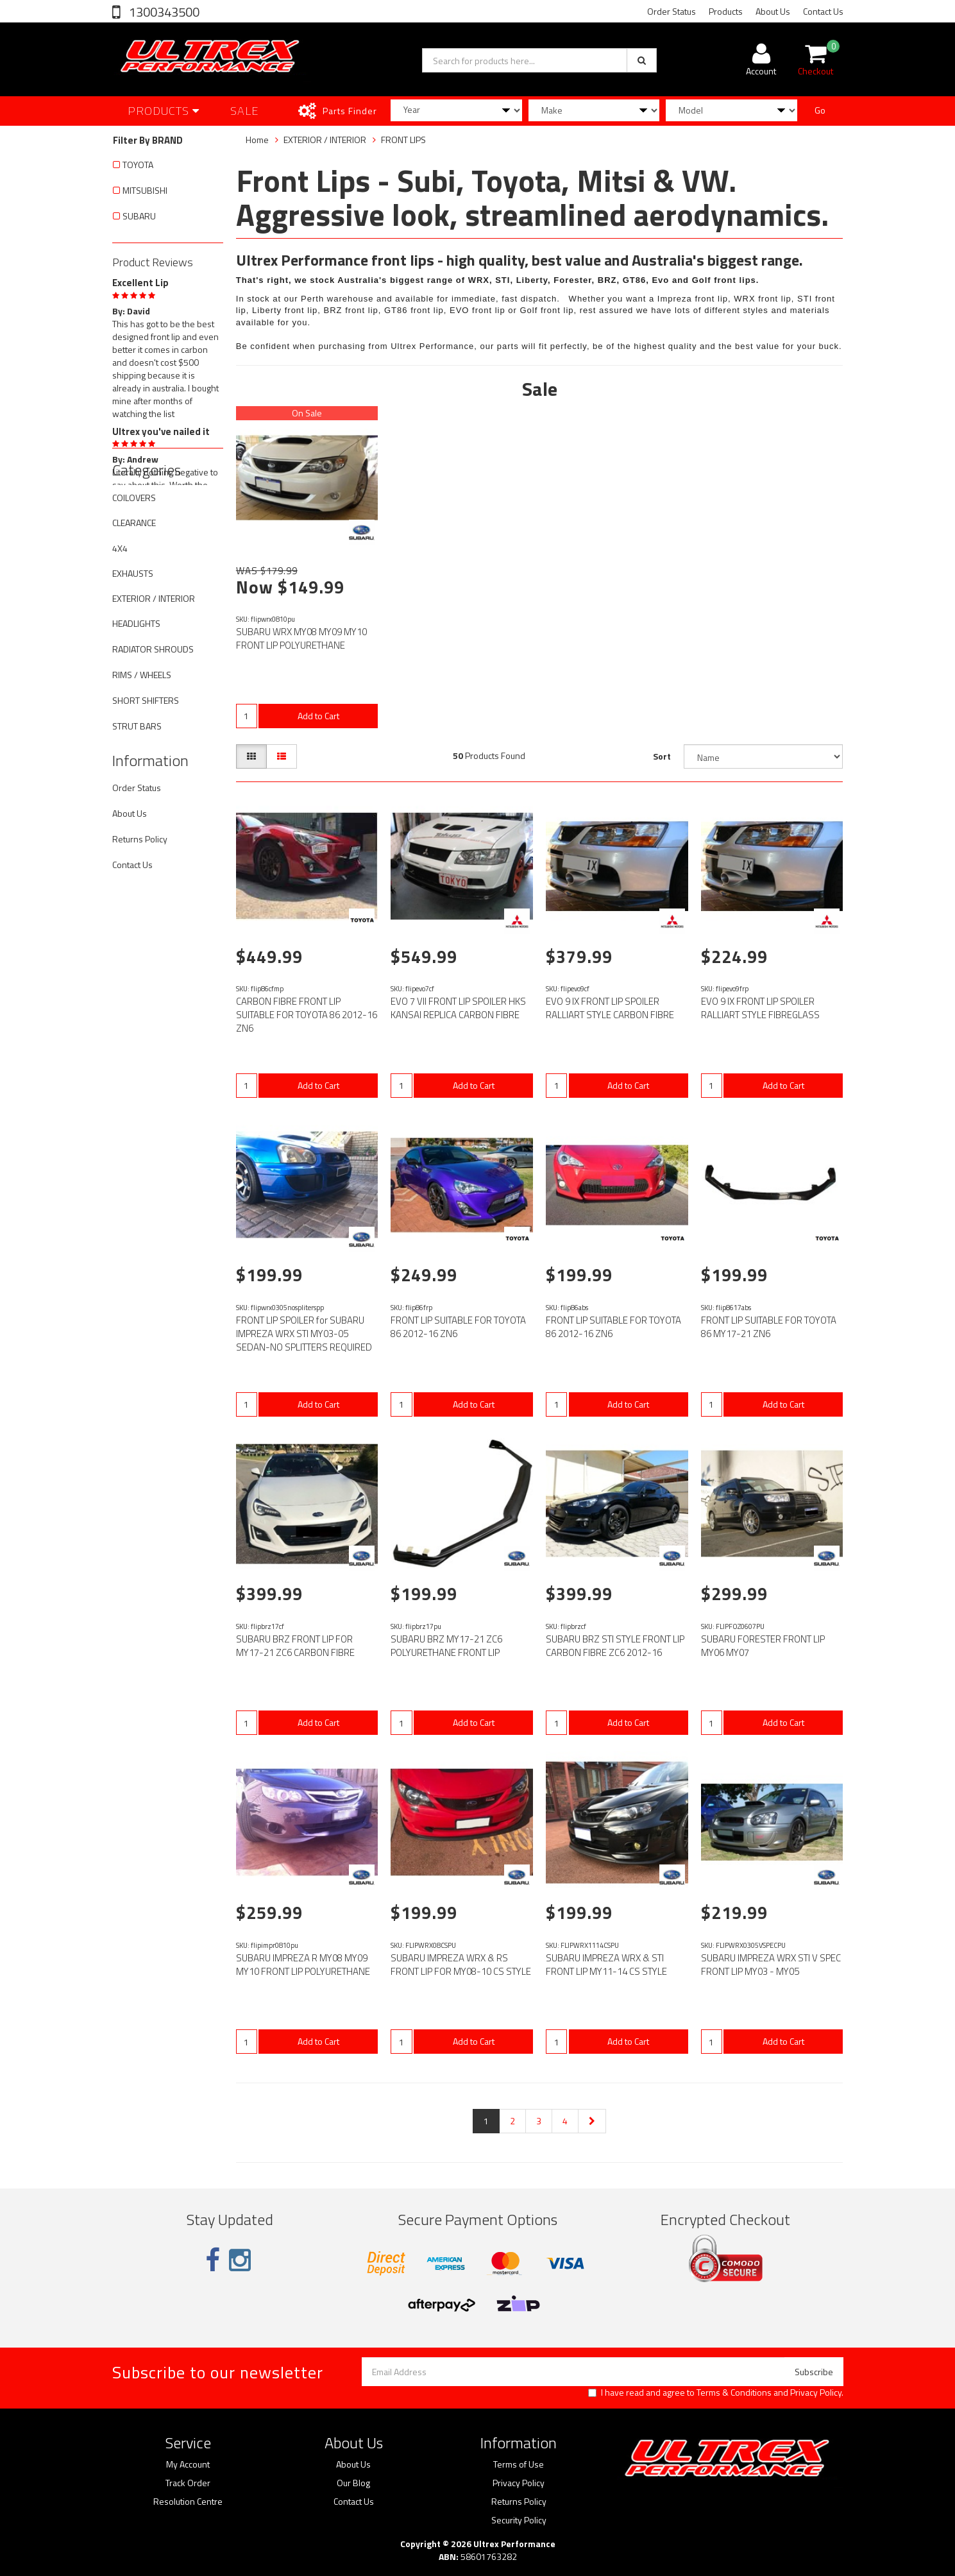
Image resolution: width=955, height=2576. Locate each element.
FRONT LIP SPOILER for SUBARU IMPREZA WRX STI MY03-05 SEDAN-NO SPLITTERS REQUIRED (304, 1333)
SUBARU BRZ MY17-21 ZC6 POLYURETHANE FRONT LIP (446, 1646)
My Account (188, 2464)
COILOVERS (134, 497)
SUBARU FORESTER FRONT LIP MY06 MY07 (763, 1646)
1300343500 (162, 12)
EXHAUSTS (132, 573)
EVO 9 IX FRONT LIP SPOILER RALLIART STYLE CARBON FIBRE (610, 1008)
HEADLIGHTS (136, 623)
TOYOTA (138, 164)
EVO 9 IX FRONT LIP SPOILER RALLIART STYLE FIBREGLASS (760, 1008)
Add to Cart (318, 715)
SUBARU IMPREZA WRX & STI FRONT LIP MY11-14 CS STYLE (606, 1964)
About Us (773, 11)
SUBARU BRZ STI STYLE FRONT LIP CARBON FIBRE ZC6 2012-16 (615, 1646)
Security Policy (518, 2520)
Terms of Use (518, 2464)
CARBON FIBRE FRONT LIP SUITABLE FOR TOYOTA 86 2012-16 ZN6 (306, 1015)
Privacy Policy (815, 2392)
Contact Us (823, 11)
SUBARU (139, 216)
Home (257, 139)
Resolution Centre (188, 2501)
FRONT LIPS (403, 139)
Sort (662, 756)
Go (820, 110)
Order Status (671, 11)
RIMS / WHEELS (141, 674)
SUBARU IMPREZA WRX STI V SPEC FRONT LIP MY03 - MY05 (771, 1964)
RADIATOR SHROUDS (153, 649)
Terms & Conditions (734, 2392)
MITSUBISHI (145, 190)
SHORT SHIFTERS (145, 700)
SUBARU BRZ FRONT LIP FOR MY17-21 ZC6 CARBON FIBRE (295, 1646)
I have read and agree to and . (715, 2392)
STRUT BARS (137, 726)
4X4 (120, 548)
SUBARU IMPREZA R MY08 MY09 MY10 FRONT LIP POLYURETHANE (303, 1964)
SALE (244, 110)
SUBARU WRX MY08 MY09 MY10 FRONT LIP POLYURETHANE (301, 638)
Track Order (187, 2483)
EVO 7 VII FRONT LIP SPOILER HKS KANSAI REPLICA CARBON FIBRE (458, 1008)
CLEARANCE (134, 522)
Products (726, 11)
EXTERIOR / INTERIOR (153, 598)
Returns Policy (139, 839)
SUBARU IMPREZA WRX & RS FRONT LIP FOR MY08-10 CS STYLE (461, 1964)
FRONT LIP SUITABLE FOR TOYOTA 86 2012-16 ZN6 (458, 1327)
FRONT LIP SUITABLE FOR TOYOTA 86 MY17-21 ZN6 (768, 1327)
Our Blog (353, 2483)
